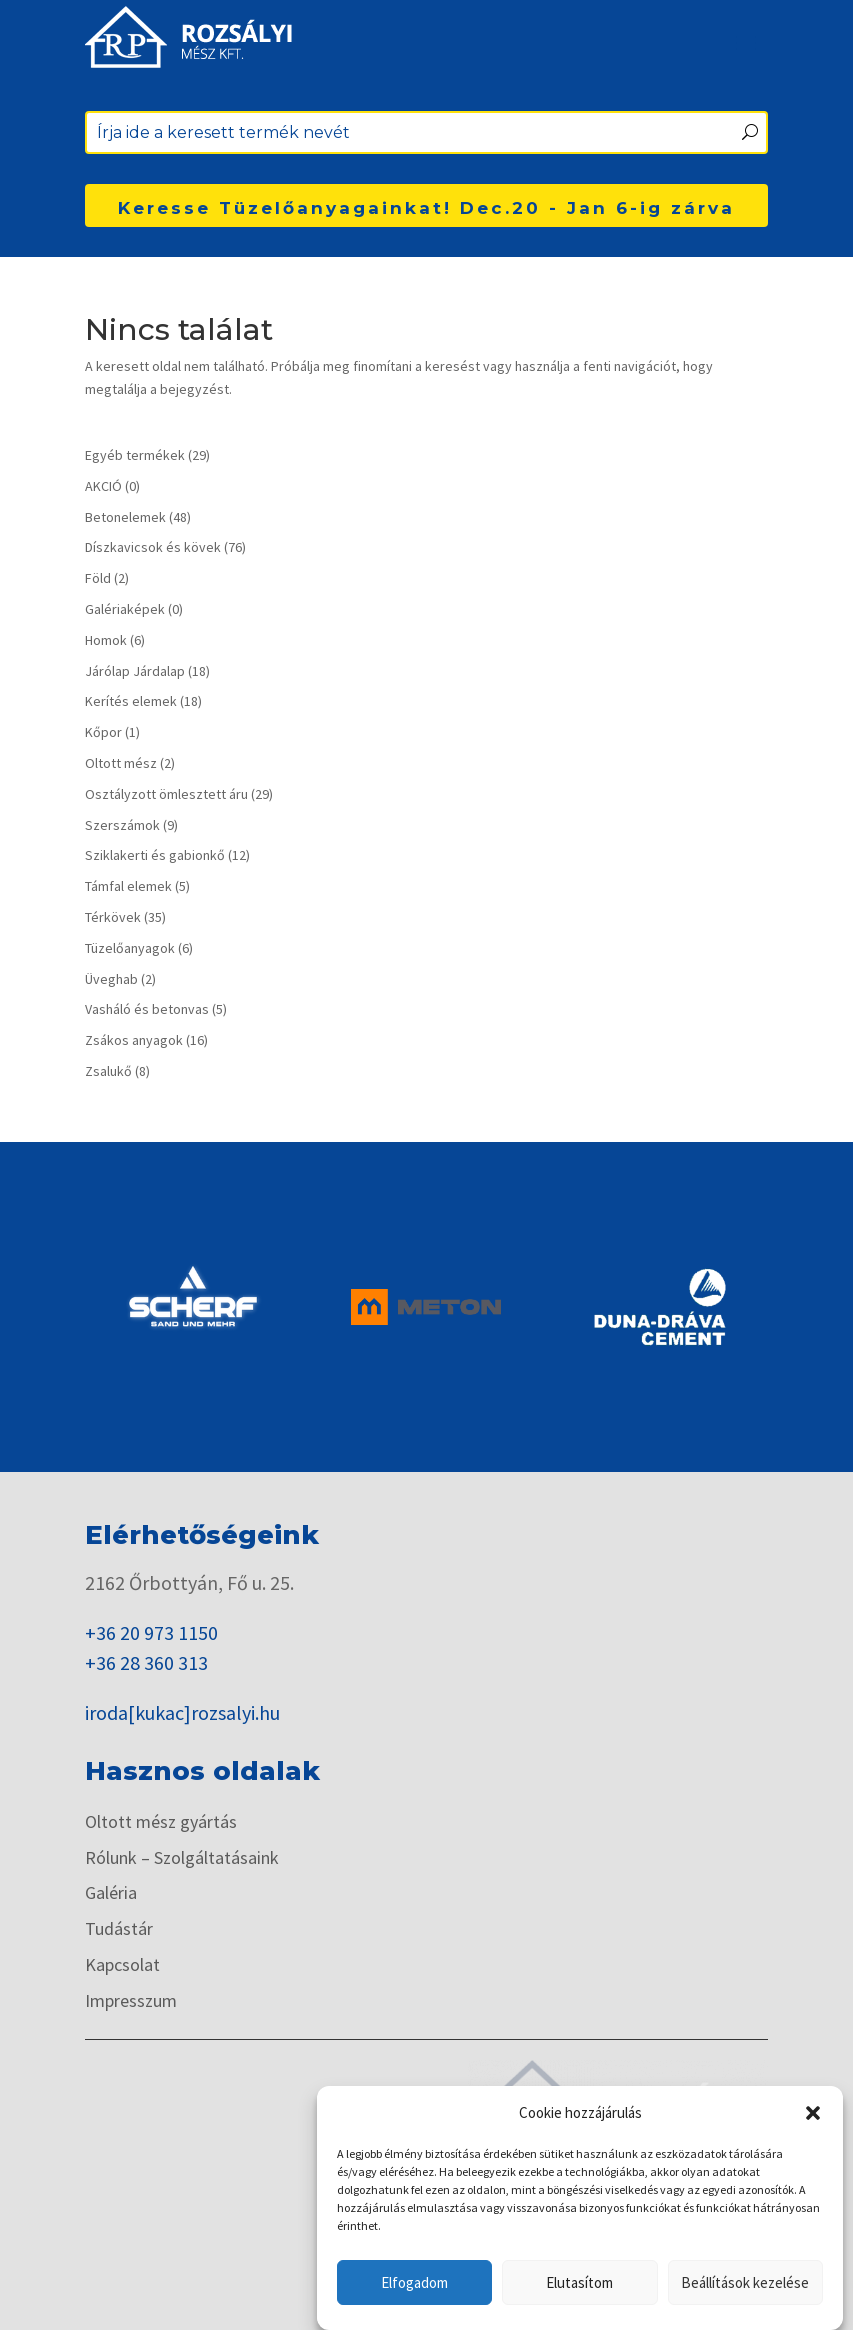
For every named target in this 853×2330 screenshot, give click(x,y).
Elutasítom (579, 2282)
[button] (813, 2113)
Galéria (111, 1893)
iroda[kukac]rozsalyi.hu (182, 1712)
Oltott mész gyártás (161, 1822)
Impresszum (131, 2001)
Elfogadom (414, 2282)
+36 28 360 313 (146, 1662)
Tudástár (119, 1929)
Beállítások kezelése (745, 2282)
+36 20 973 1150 (151, 1632)
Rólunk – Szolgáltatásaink (182, 1858)
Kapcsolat (122, 1965)
